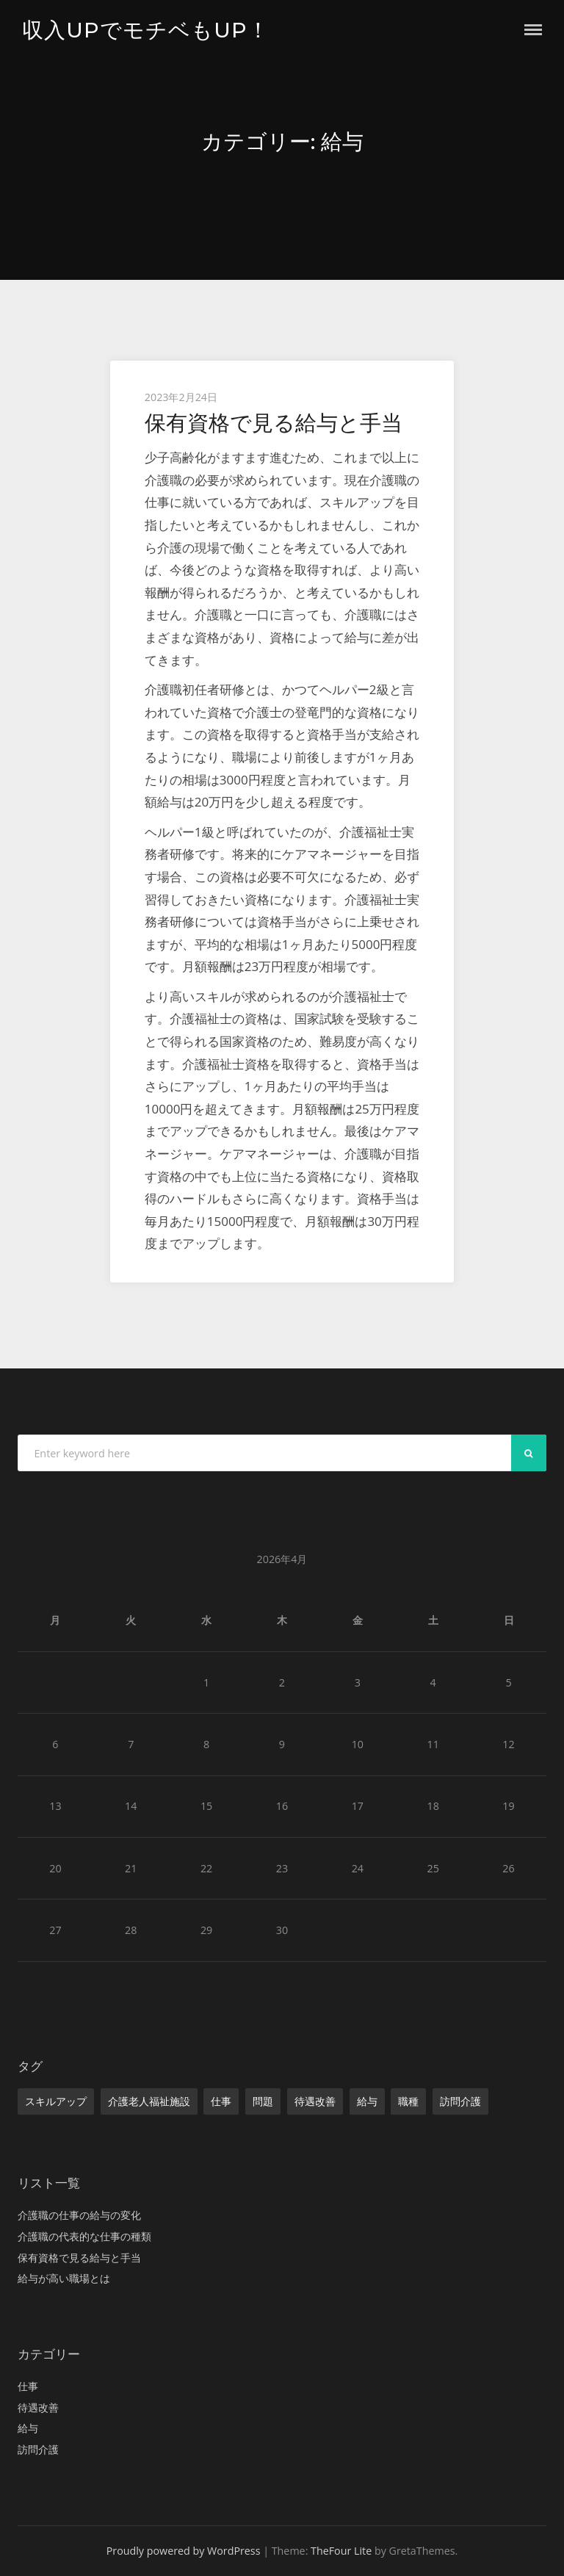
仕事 (221, 2101)
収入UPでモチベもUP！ (146, 30)
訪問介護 (460, 2101)
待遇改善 (315, 2101)
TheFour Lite (341, 2551)
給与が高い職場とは (64, 2278)
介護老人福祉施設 (149, 2101)
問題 (263, 2101)
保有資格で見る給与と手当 (273, 423)
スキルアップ (56, 2101)
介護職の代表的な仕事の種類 (84, 2236)
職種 (408, 2101)
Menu (533, 29)
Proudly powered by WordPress (183, 2551)
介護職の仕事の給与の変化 (79, 2215)
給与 (367, 2101)
